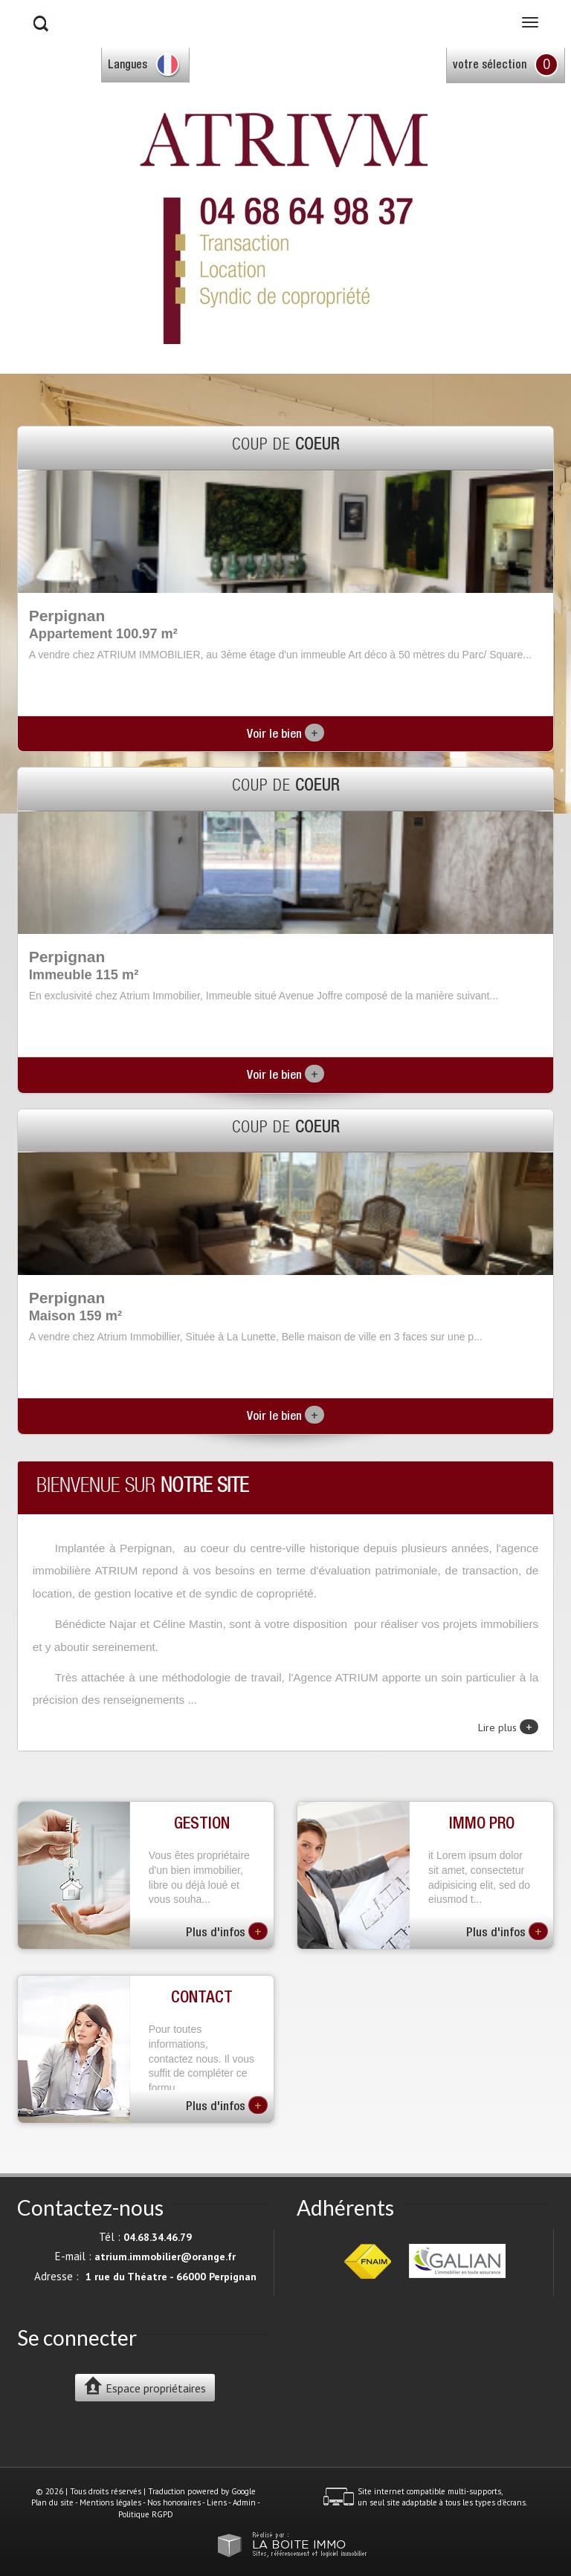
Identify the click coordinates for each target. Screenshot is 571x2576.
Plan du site (52, 2502)
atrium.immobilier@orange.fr (165, 2256)
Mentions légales (110, 2502)
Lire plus (508, 1726)
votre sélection (489, 65)
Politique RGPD (145, 2514)
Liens (217, 2502)
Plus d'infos (227, 1931)
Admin (244, 2502)
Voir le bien (285, 735)
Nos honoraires (174, 2502)
